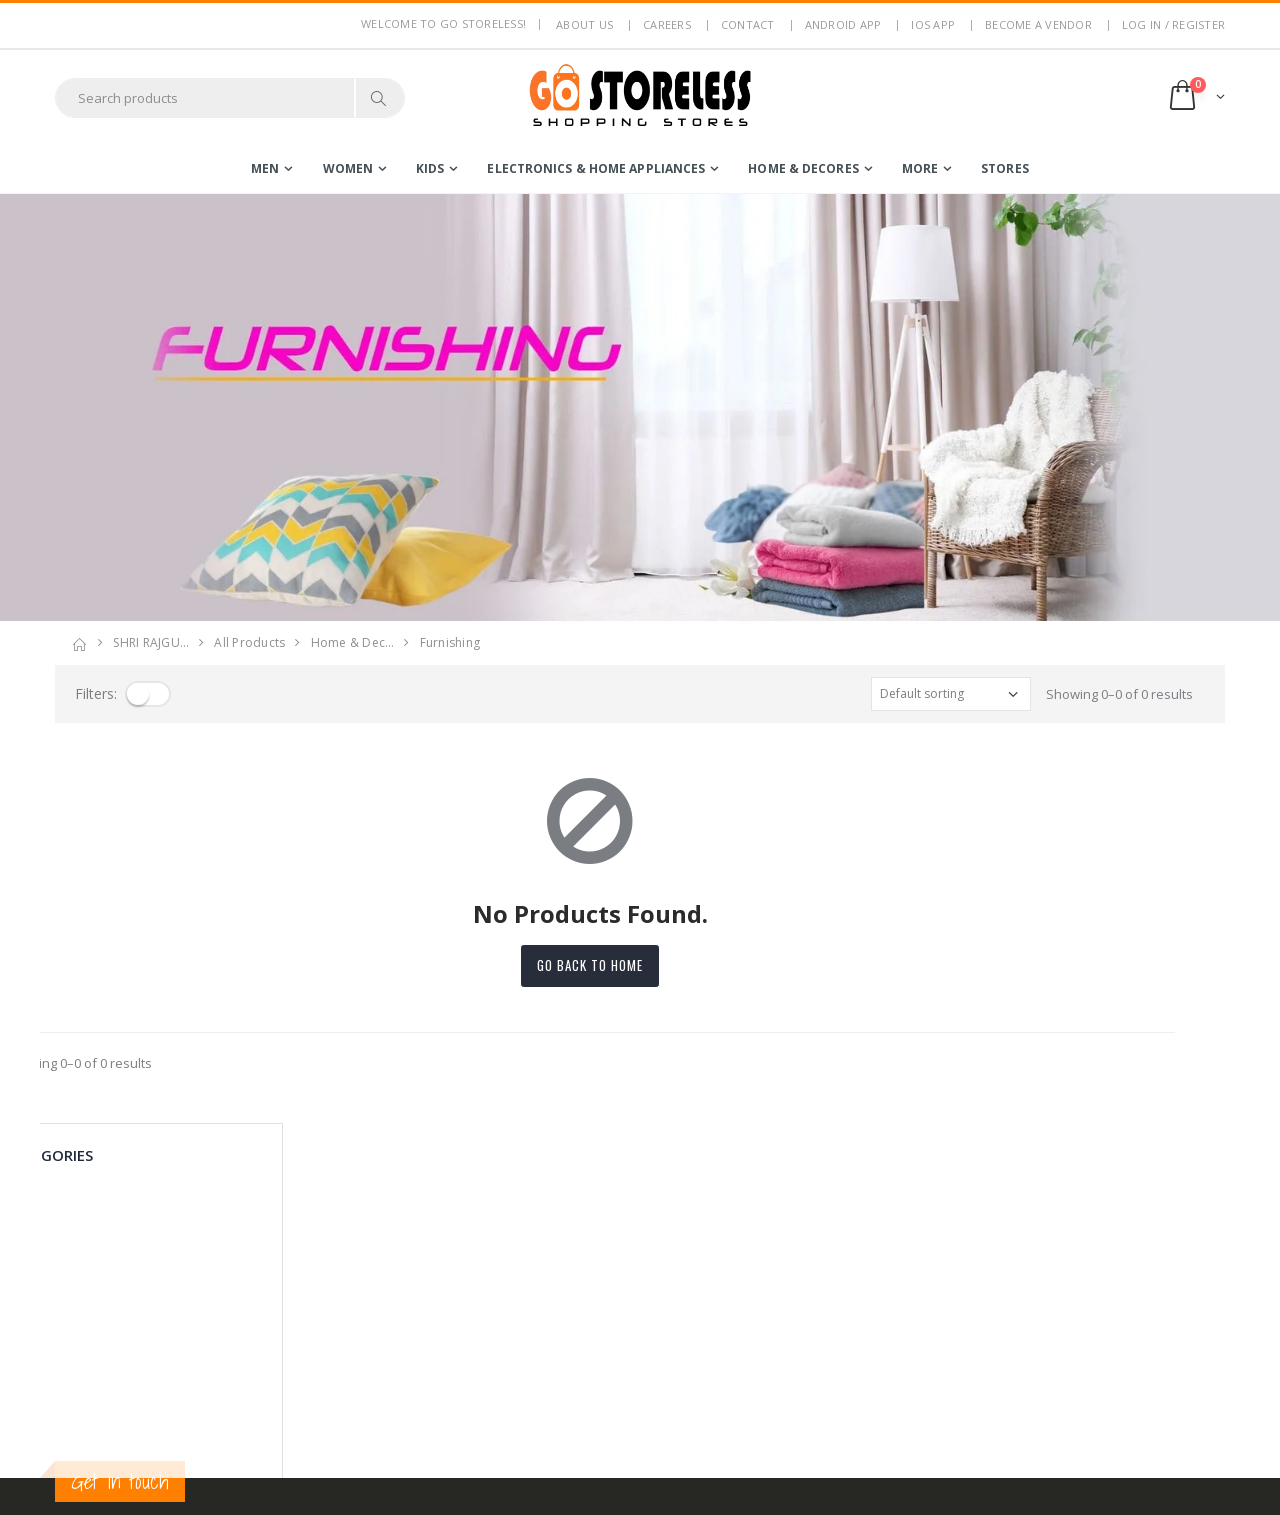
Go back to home (640, 965)
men (265, 168)
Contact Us (387, 1407)
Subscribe (1044, 1288)
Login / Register (589, 1232)
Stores (1005, 168)
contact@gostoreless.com (133, 1374)
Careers (667, 24)
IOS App (933, 24)
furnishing (450, 642)
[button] (1195, 97)
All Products (249, 642)
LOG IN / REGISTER (1173, 24)
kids (430, 168)
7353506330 (166, 1325)
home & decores (803, 168)
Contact (748, 24)
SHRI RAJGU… (151, 642)
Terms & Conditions (414, 1284)
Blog (368, 1381)
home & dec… (353, 642)
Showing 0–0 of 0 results (1119, 694)
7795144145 (90, 1325)
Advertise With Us (408, 1486)
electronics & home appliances (596, 168)
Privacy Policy (396, 1258)
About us (584, 24)
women (348, 168)
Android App (843, 24)
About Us (382, 1232)
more (920, 168)
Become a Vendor (1038, 24)
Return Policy (394, 1310)
